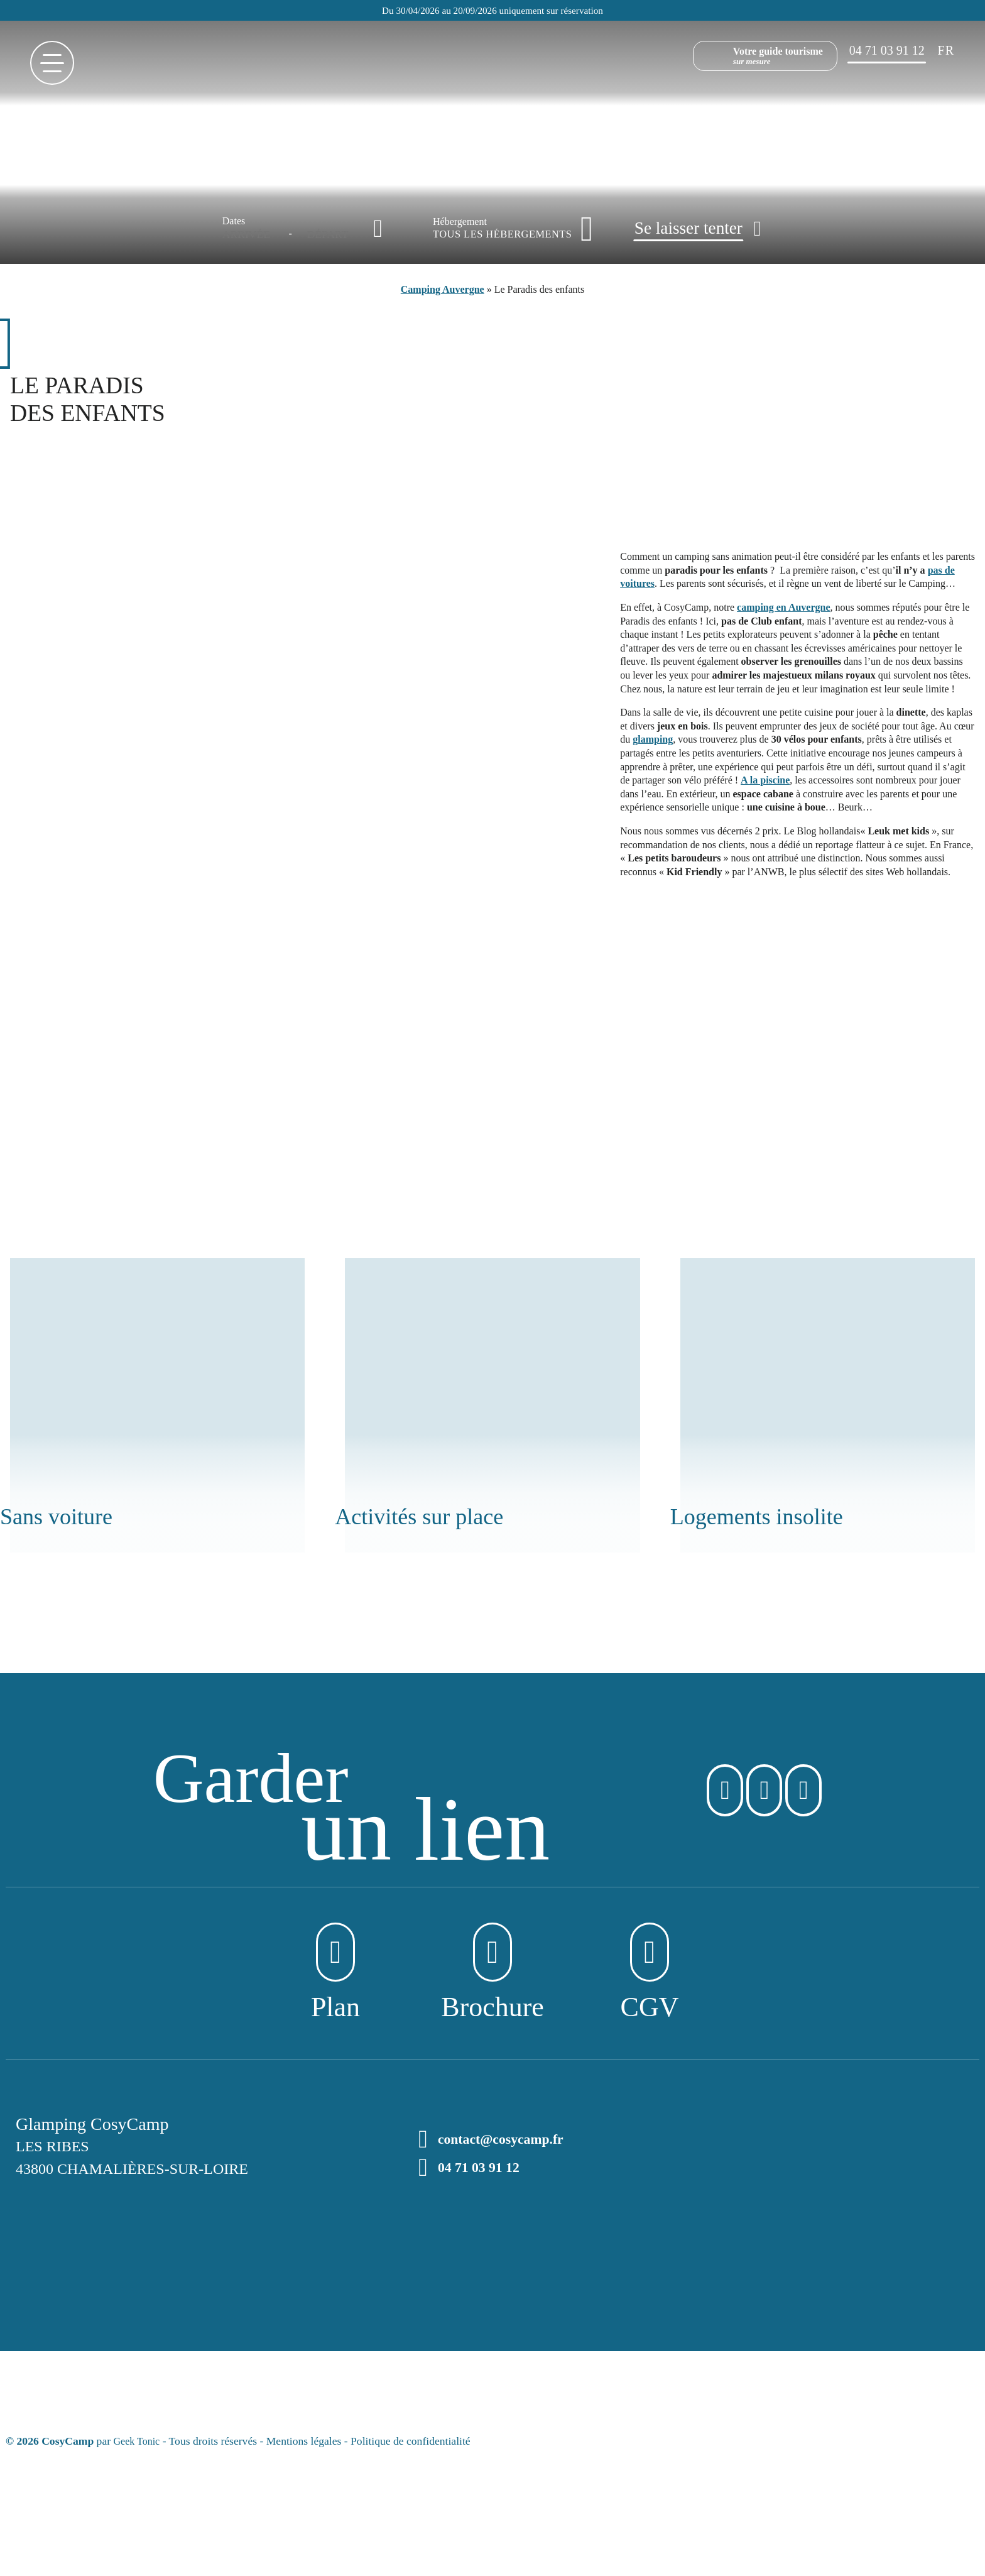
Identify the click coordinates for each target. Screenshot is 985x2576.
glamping (653, 739)
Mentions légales (308, 2445)
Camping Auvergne (442, 289)
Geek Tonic (138, 2445)
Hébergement (460, 222)
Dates (233, 221)
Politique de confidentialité (415, 2445)
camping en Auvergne (783, 607)
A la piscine (765, 780)
